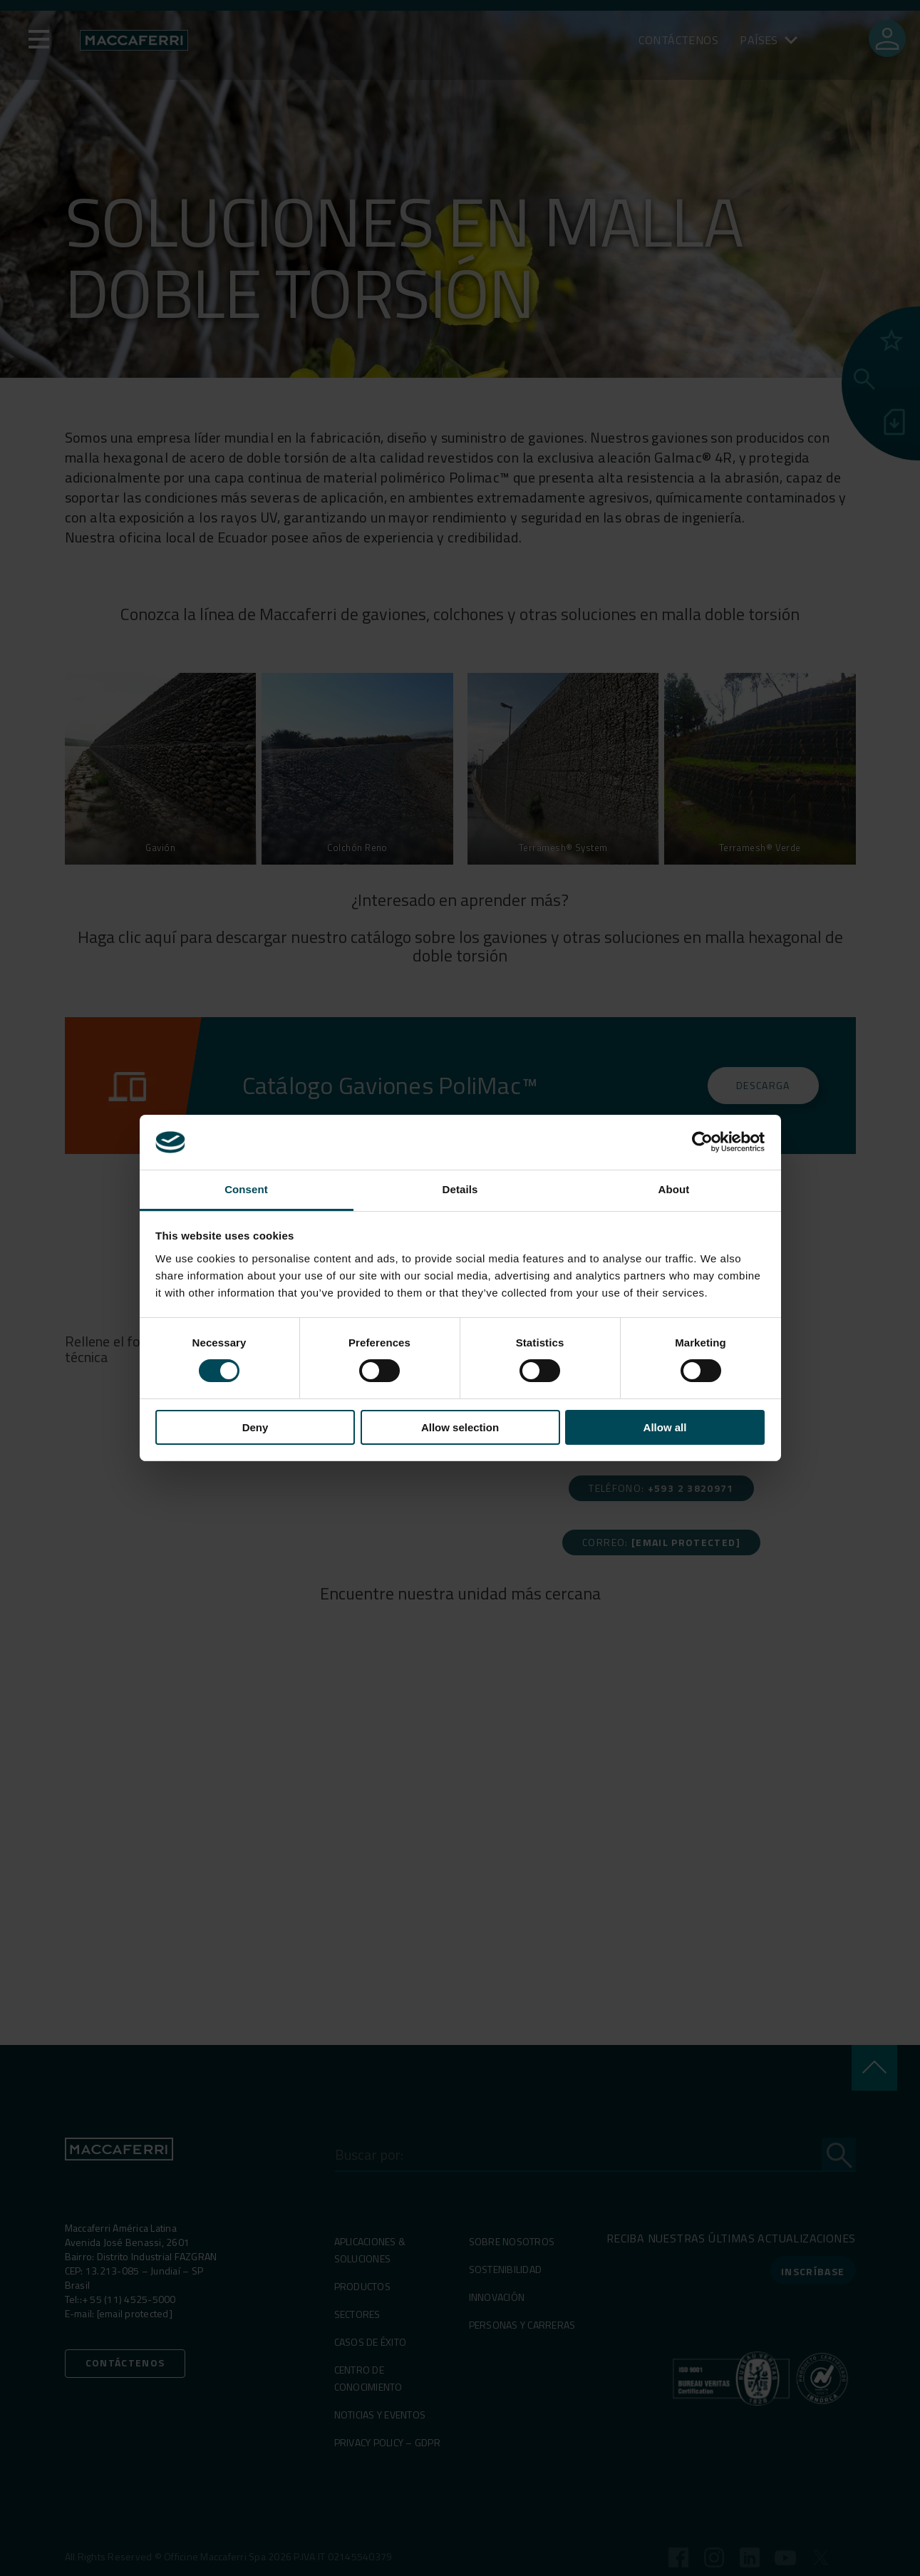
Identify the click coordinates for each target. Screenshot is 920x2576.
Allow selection (460, 1427)
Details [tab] (460, 1189)
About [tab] (674, 1189)
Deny (255, 1427)
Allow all (665, 1427)
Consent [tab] (246, 1189)
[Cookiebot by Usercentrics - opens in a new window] (702, 1142)
